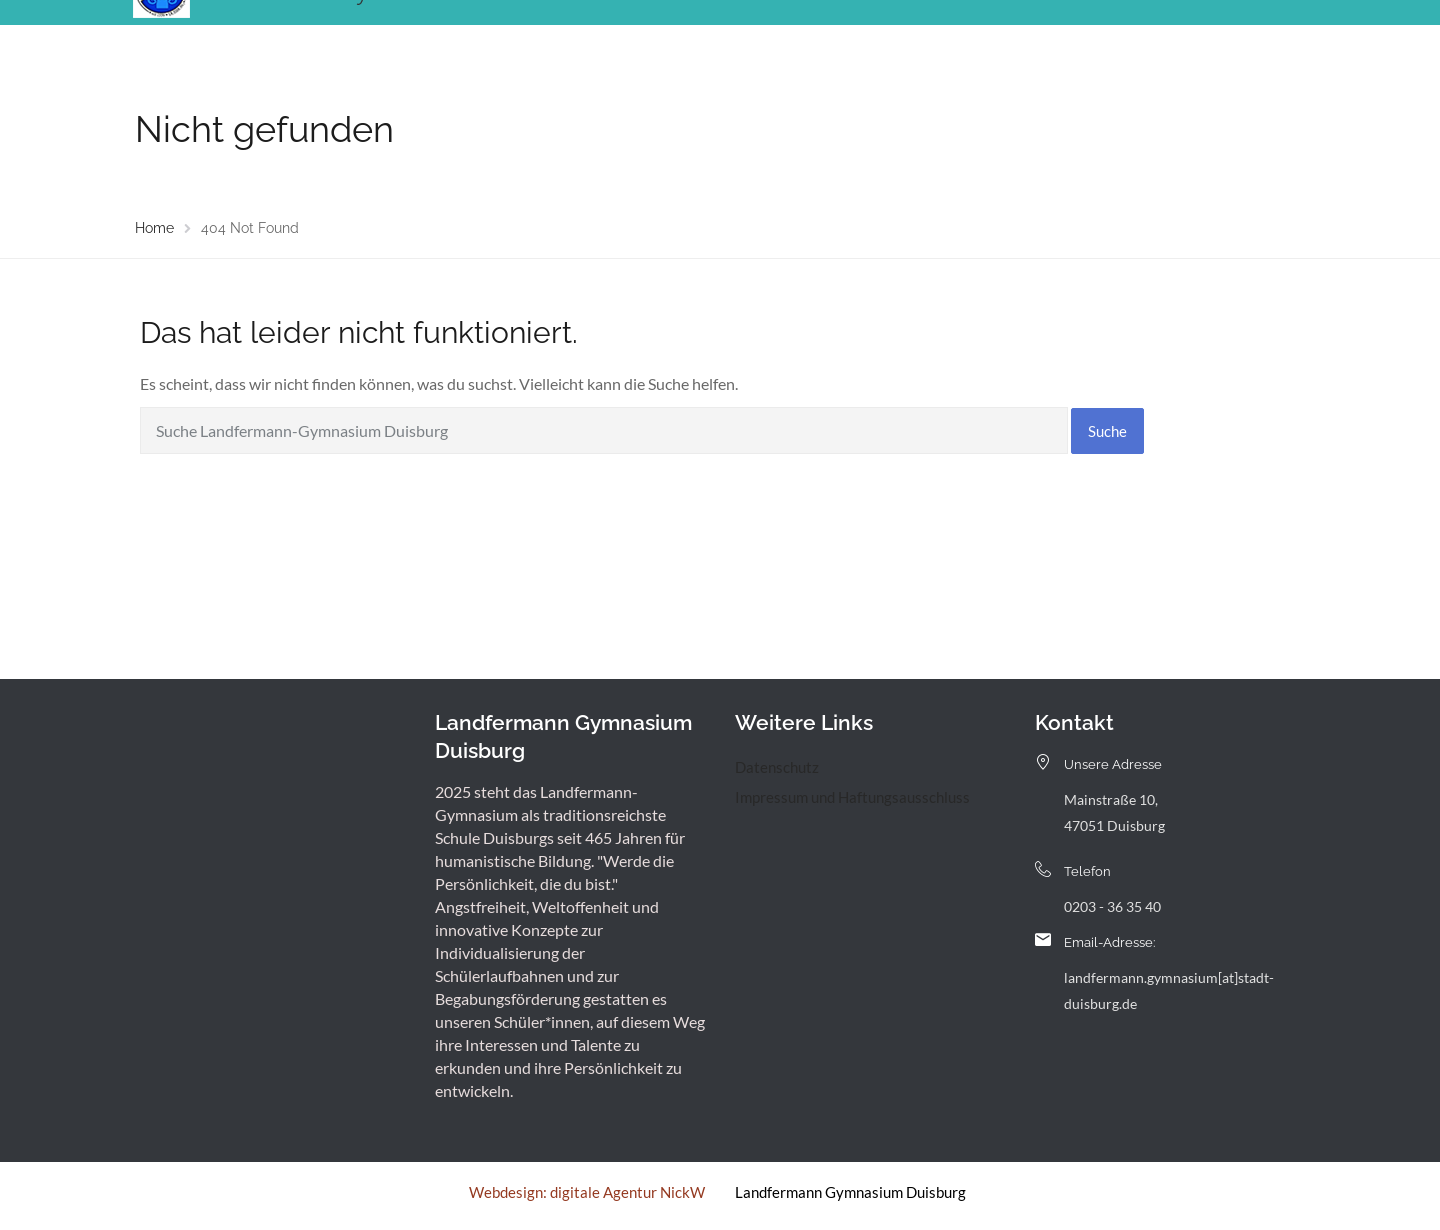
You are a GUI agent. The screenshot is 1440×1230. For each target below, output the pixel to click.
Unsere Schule (525, 35)
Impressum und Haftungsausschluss (852, 797)
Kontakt (1110, 35)
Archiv (1033, 35)
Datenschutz (777, 767)
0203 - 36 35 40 (1112, 906)
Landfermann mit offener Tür (805, 35)
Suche (1107, 431)
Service (958, 35)
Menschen (640, 35)
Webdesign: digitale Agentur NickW (587, 1192)
